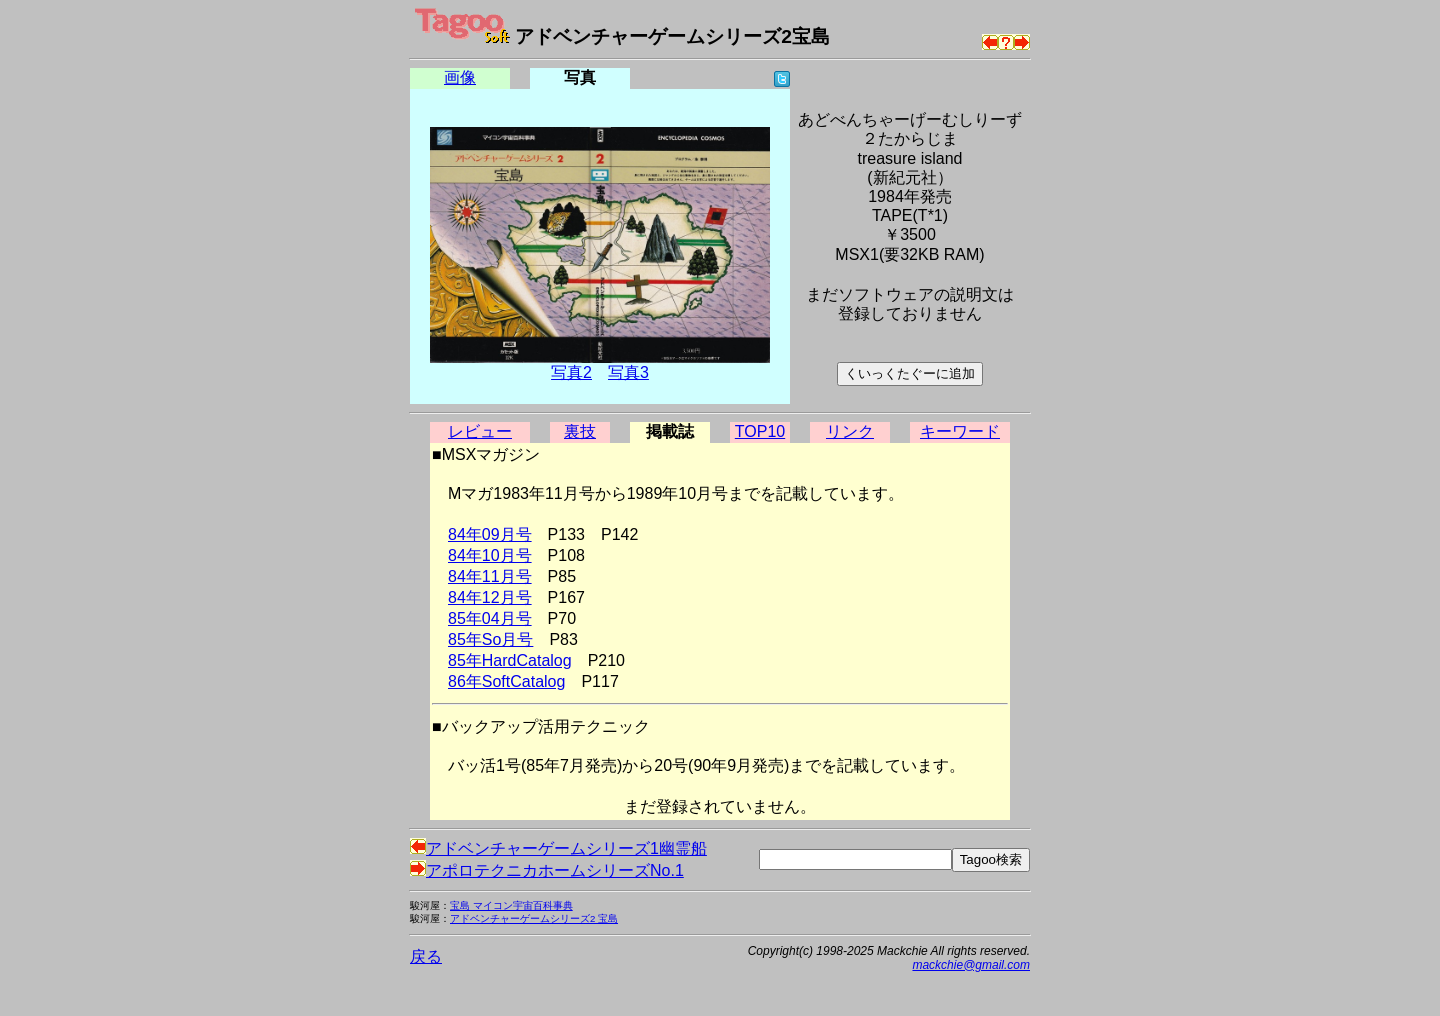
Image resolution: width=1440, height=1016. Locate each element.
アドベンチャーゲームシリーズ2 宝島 (534, 918)
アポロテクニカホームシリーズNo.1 (547, 870)
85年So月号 (490, 639)
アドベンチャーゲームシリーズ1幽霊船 (558, 848)
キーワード (960, 431)
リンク (850, 431)
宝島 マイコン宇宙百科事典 (511, 905)
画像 (460, 77)
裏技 (580, 431)
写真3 (628, 372)
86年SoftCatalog (506, 681)
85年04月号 (490, 618)
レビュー (480, 431)
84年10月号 (490, 555)
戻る (426, 956)
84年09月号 (490, 534)
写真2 (571, 372)
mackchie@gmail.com (971, 965)
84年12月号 (490, 597)
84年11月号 (490, 576)
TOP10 (760, 431)
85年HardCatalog (510, 660)
